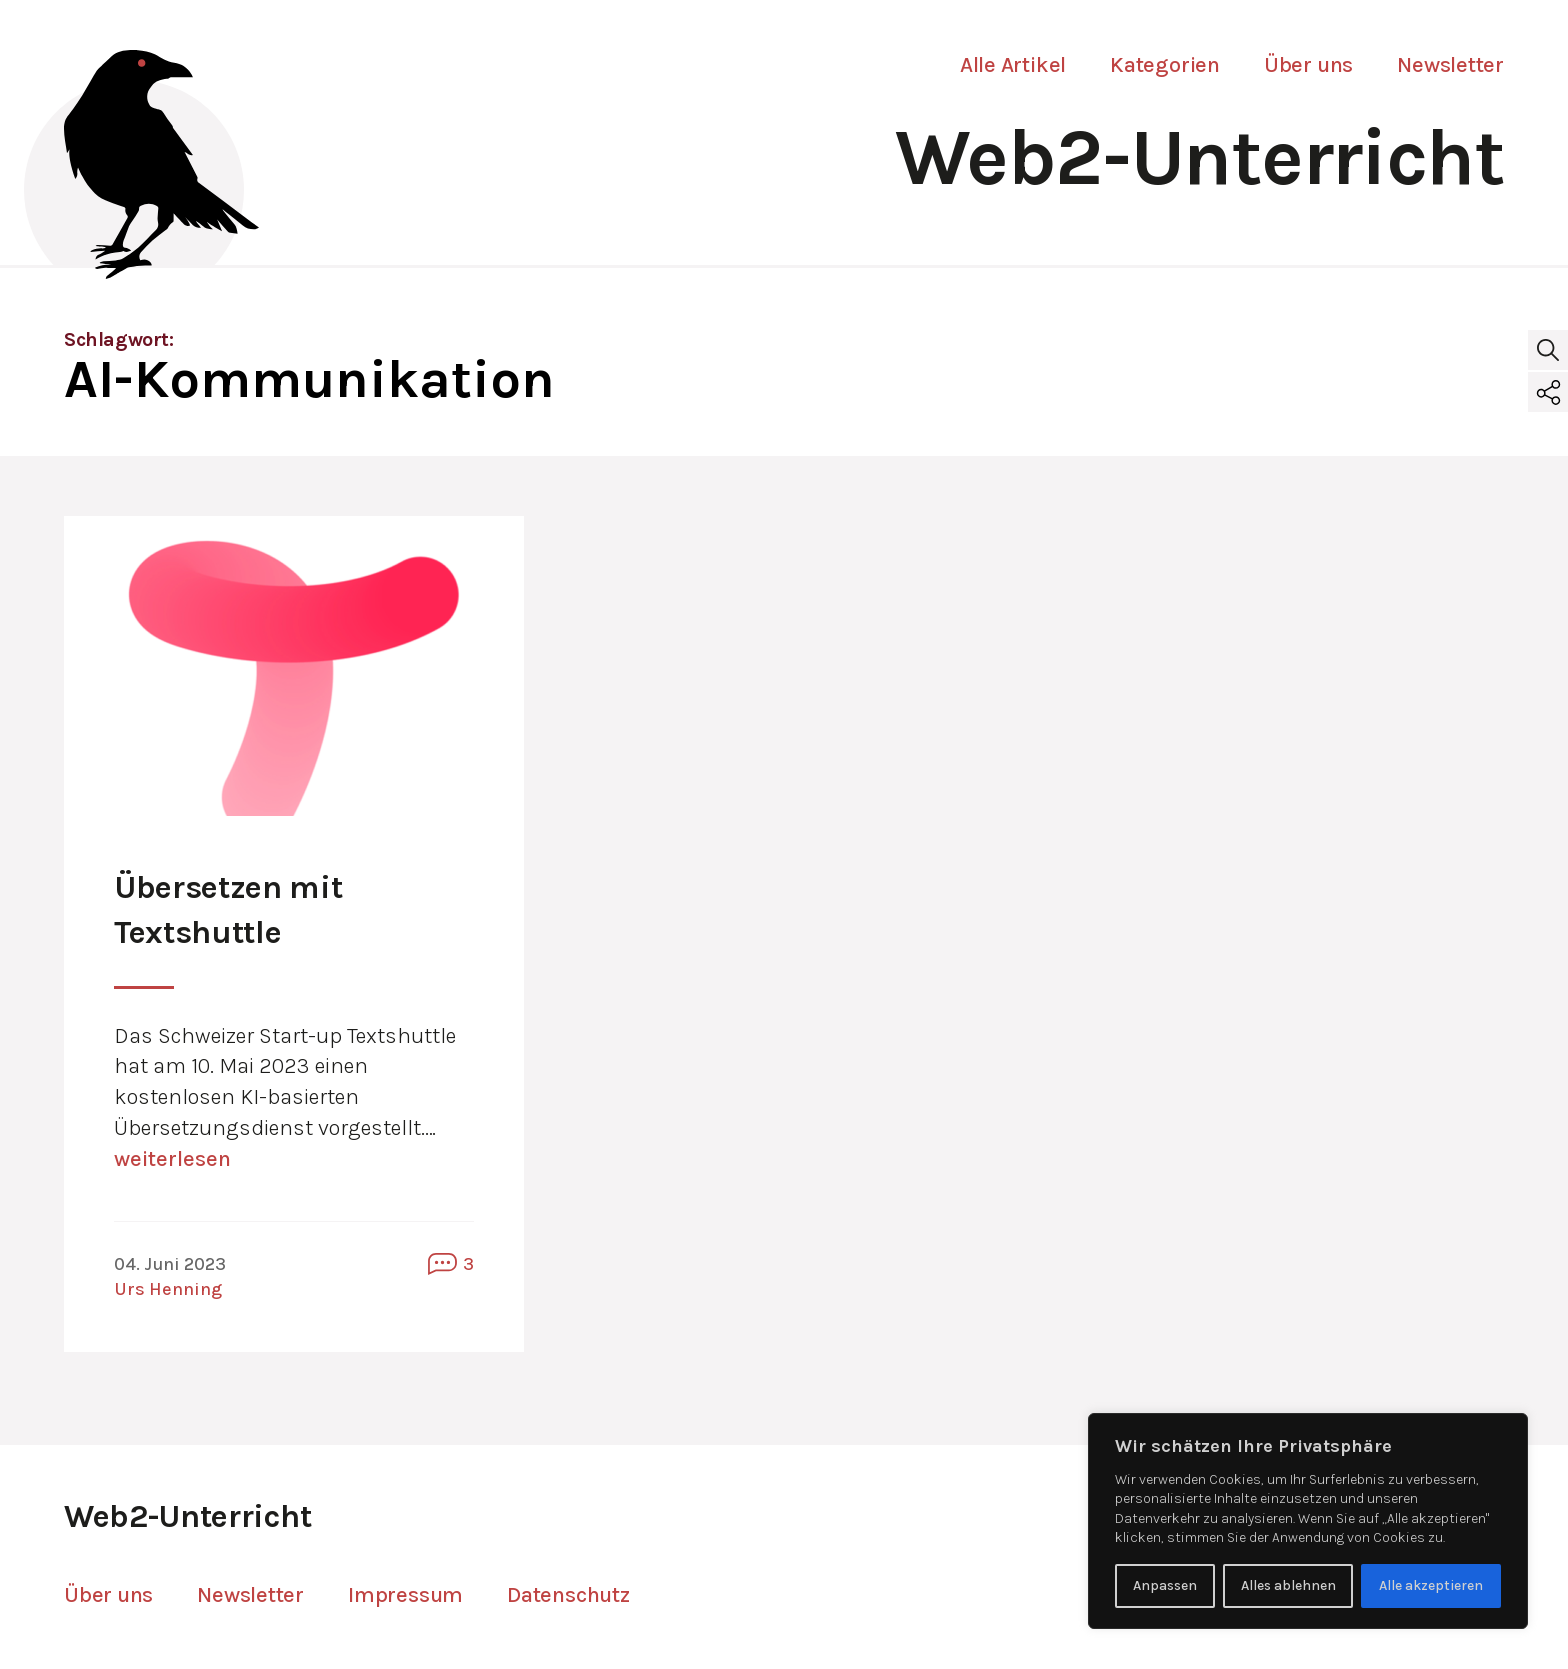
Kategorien (1165, 65)
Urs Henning (168, 1289)
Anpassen (1165, 1585)
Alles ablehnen (1288, 1585)
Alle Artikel (1013, 65)
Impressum (405, 1595)
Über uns (1308, 65)
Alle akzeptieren (1431, 1585)
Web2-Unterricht (1199, 157)
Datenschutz (568, 1595)
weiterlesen (172, 1159)
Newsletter (1450, 65)
